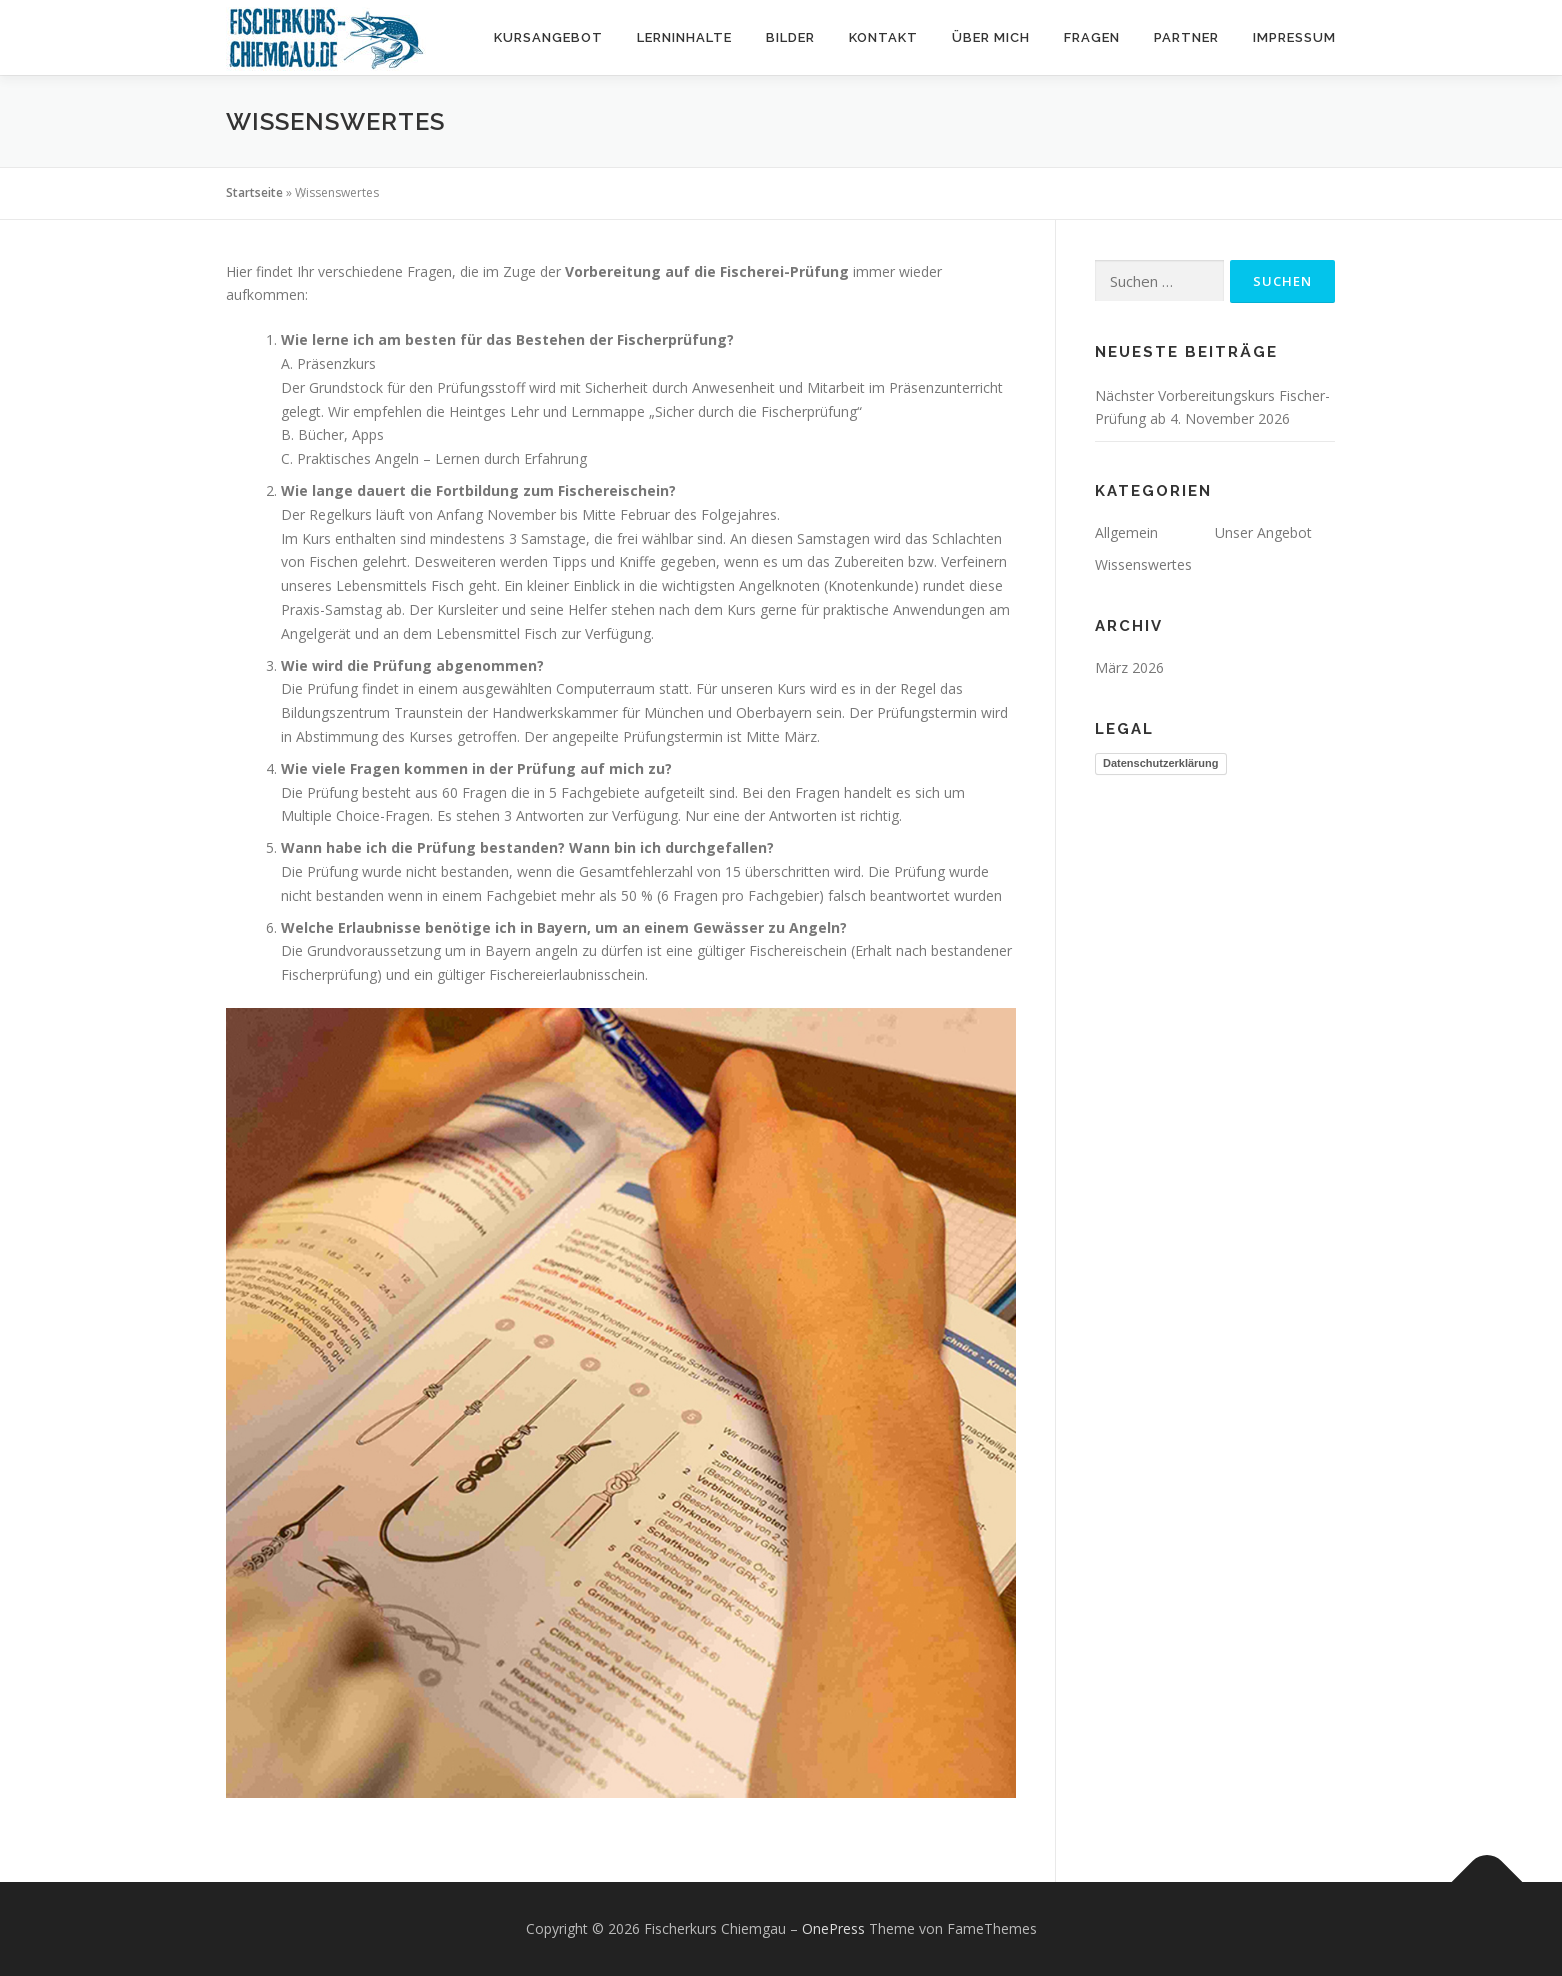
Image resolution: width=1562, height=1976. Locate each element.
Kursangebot (548, 37)
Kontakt (883, 37)
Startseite (254, 192)
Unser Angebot (1263, 532)
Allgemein (1126, 532)
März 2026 (1129, 667)
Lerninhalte (684, 37)
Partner (1186, 37)
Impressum (1294, 37)
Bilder (790, 37)
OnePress (833, 1928)
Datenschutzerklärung (1161, 763)
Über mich (991, 37)
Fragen (1092, 37)
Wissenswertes (1143, 564)
